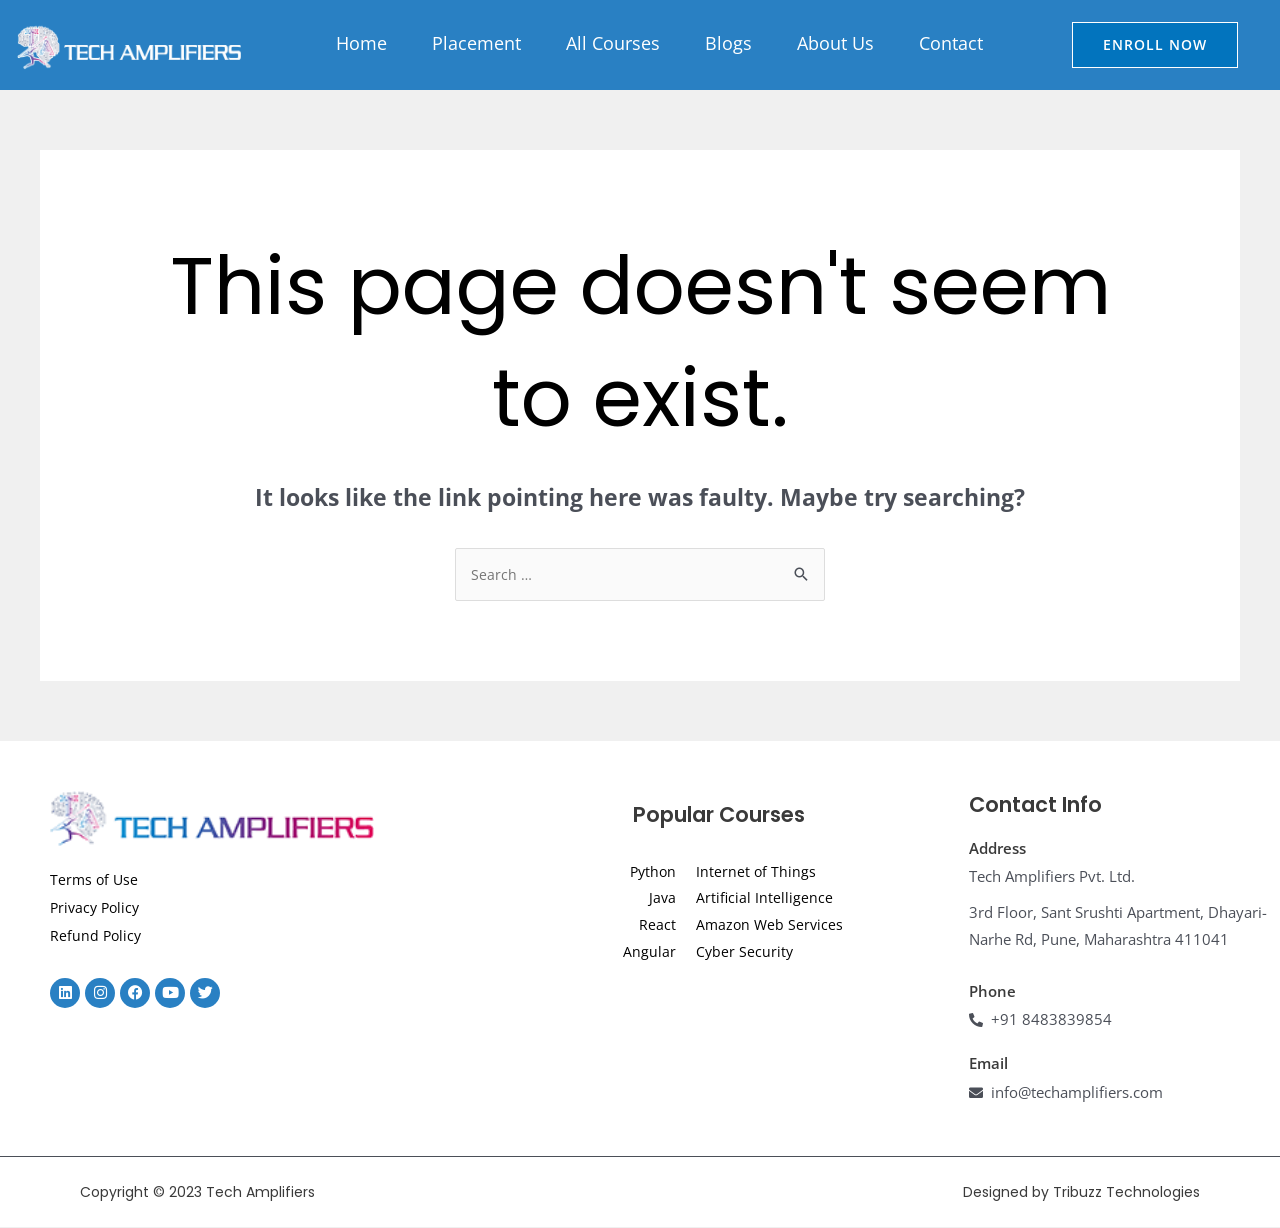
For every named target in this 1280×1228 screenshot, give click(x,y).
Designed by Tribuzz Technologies (1081, 1193)
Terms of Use (95, 880)
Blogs (728, 43)
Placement (476, 43)
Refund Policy (97, 936)
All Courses (613, 43)
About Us (835, 43)
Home (361, 43)
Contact (951, 43)
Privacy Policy (97, 908)
